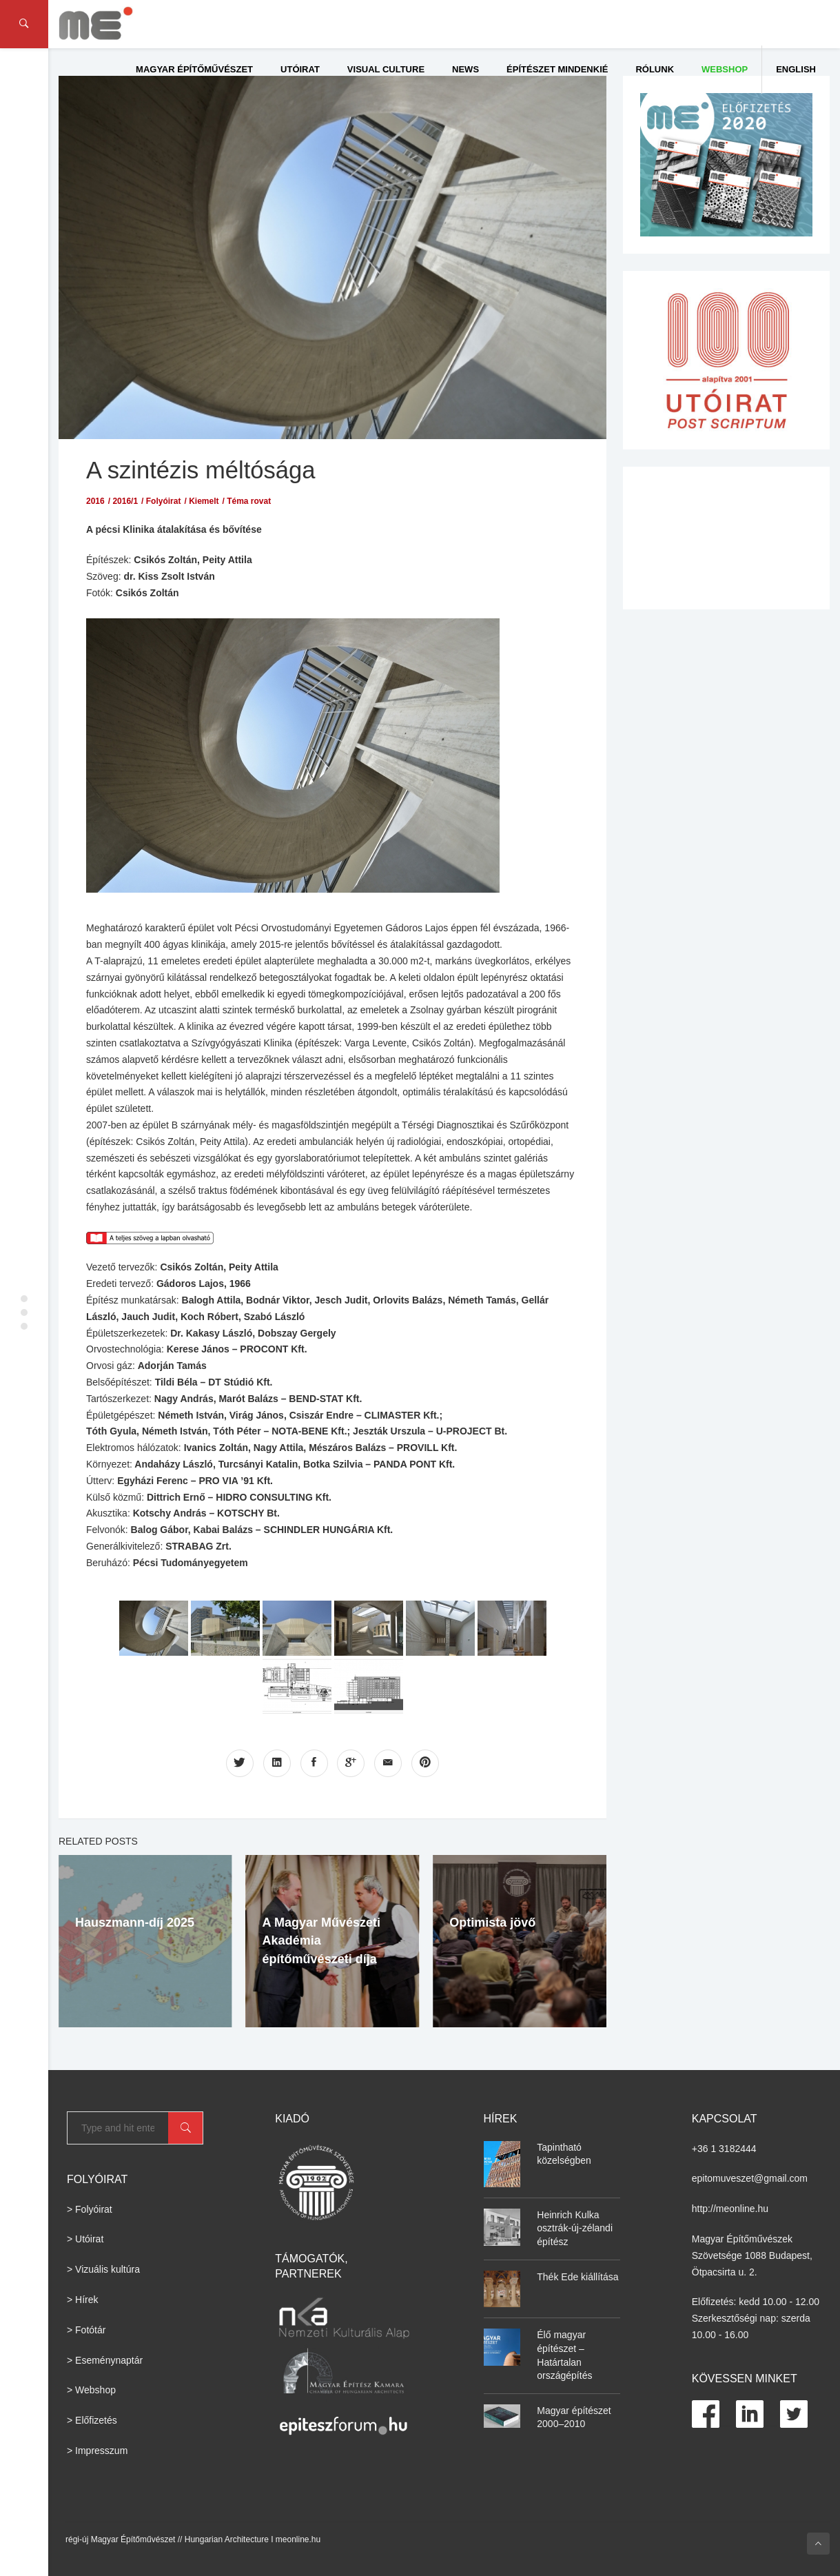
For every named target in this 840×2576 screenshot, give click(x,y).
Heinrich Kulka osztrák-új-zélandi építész (575, 2228)
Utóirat (300, 69)
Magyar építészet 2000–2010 (574, 2416)
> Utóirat (85, 2238)
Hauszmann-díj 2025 (134, 1922)
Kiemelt (203, 500)
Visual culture (385, 69)
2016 (95, 500)
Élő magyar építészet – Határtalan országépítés (564, 2355)
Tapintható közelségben (564, 2153)
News (465, 69)
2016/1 (125, 500)
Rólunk (654, 69)
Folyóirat (163, 500)
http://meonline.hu (730, 2208)
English (796, 69)
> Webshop (91, 2389)
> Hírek (83, 2299)
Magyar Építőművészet (194, 69)
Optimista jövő (492, 1922)
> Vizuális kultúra (103, 2269)
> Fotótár (86, 2329)
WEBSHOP (724, 69)
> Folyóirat (89, 2208)
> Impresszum (97, 2450)
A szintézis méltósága (202, 469)
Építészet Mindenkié (557, 69)
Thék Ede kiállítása (577, 2276)
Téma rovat (249, 500)
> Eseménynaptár (105, 2359)
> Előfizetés (92, 2420)
